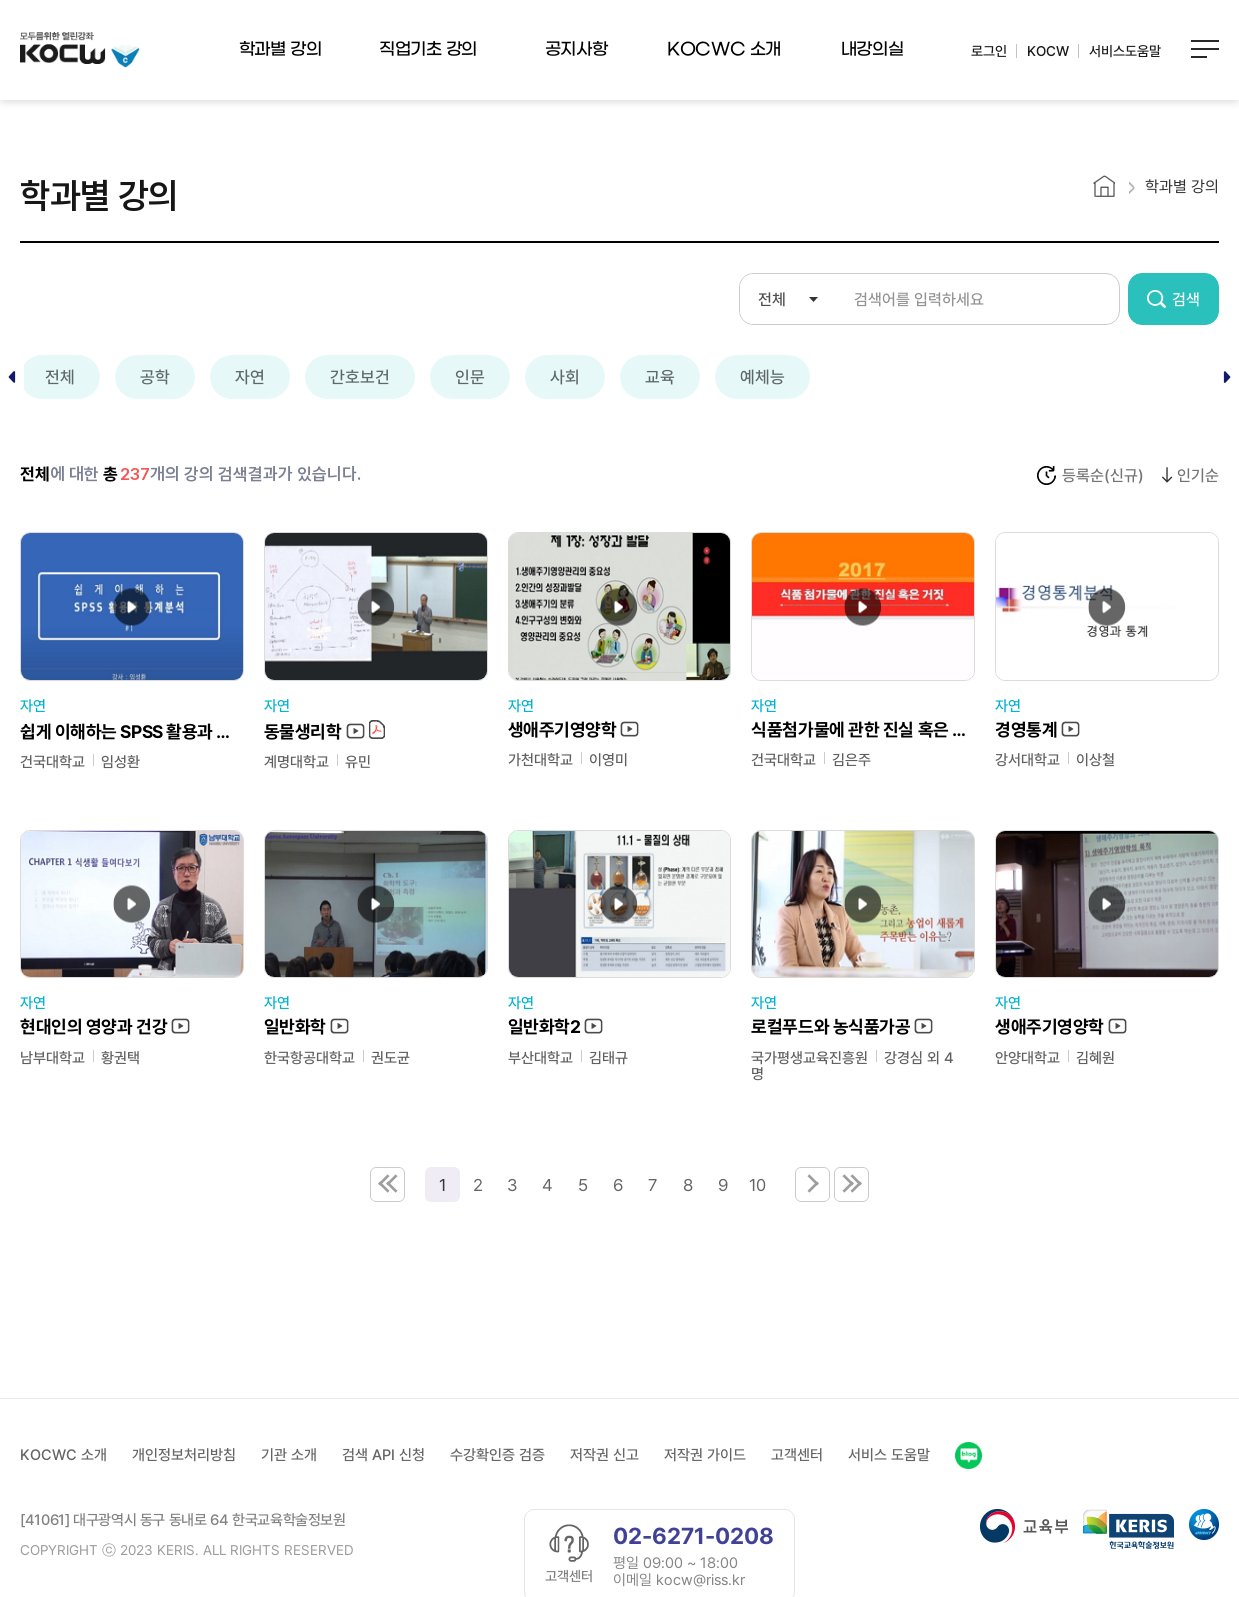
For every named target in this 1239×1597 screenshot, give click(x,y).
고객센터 (797, 1454)
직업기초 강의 (428, 50)
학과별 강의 (280, 50)
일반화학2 (556, 1028)
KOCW (1048, 50)
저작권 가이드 (705, 1454)
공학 (155, 377)
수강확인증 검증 (497, 1454)
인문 (470, 377)
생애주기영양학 (574, 730)
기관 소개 (289, 1454)
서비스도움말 (1125, 50)
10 (757, 1184)
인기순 (1198, 476)
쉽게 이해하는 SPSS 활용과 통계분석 (132, 731)
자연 (250, 377)
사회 (565, 377)
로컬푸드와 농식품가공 (842, 1028)
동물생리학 (324, 731)
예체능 (762, 377)
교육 (660, 377)
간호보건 (360, 377)
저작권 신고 (604, 1454)
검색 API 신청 (383, 1454)
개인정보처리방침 (184, 1454)
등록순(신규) (1103, 476)
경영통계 (1037, 730)
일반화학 (306, 1028)
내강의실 (872, 50)
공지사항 (576, 50)
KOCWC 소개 (723, 50)
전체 (60, 377)
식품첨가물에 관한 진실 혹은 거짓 (863, 730)
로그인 (989, 50)
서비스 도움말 (889, 1454)
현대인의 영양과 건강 (105, 1028)
